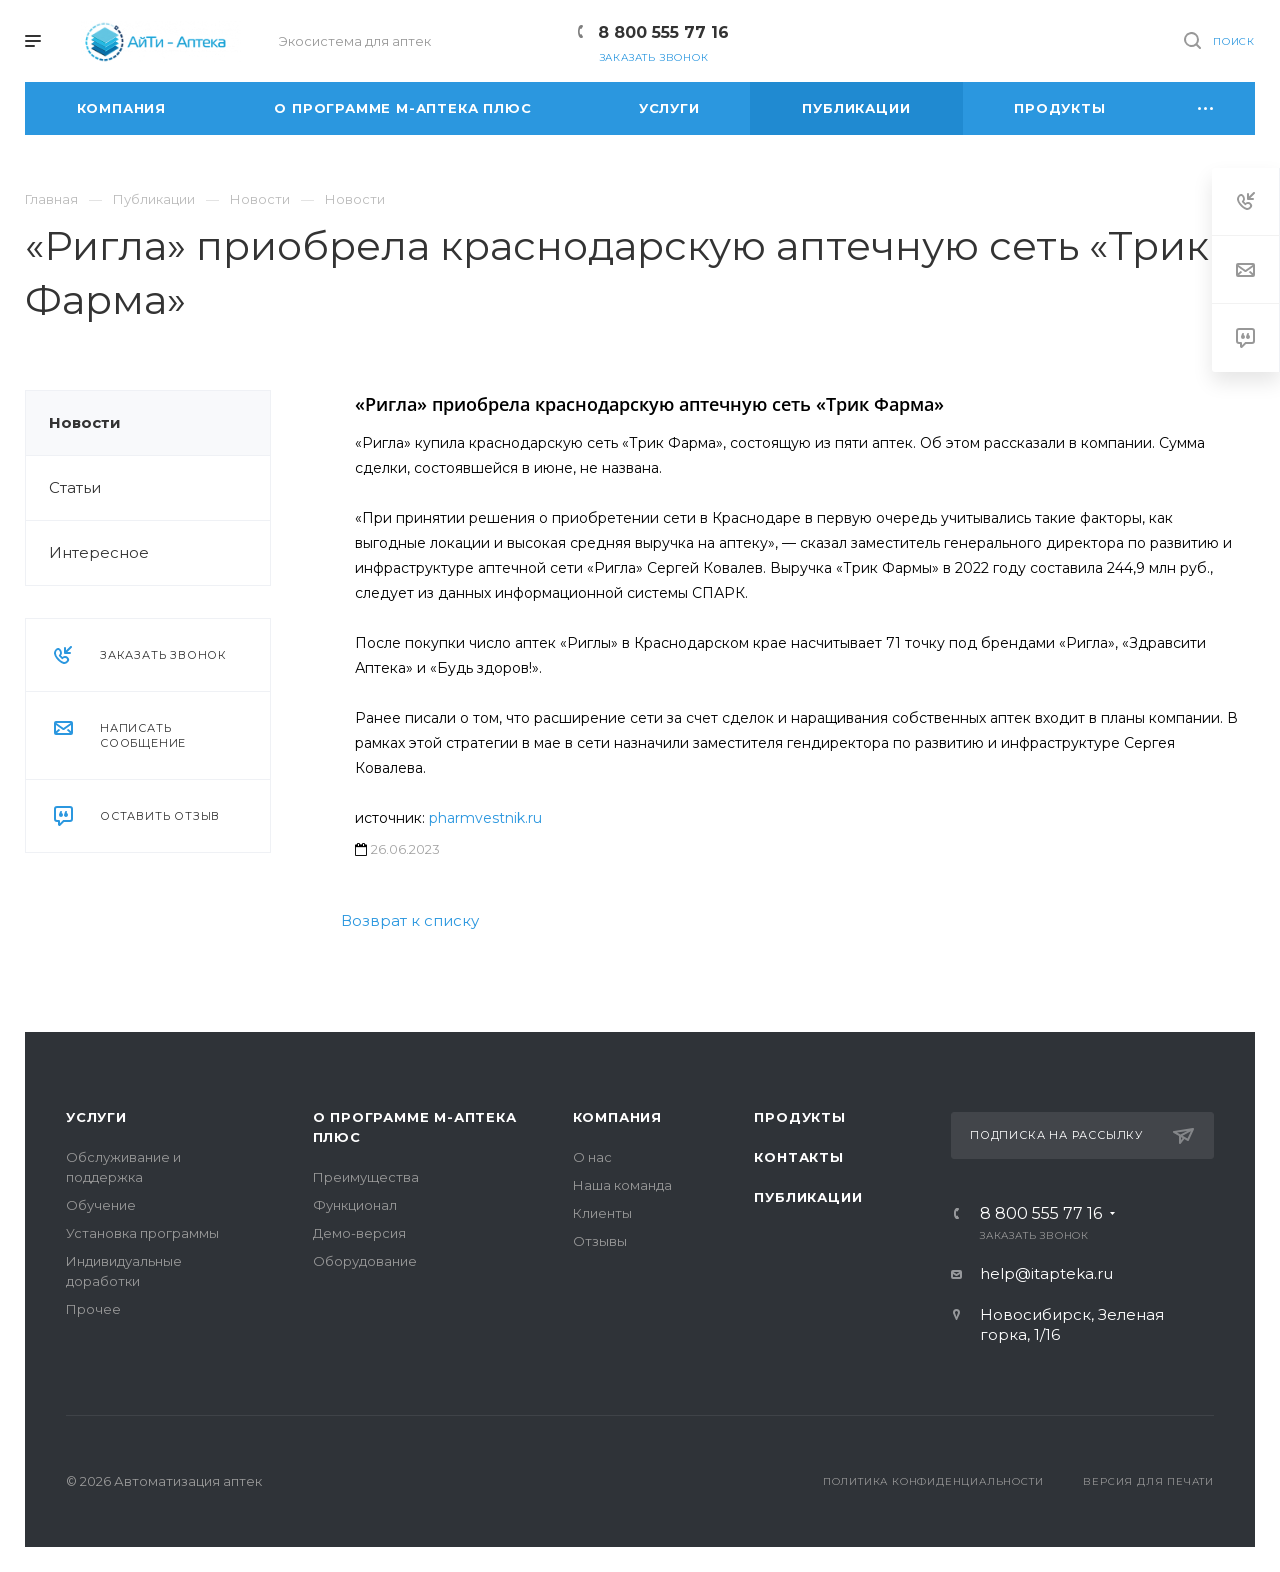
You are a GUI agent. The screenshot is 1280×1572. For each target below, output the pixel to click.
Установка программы (142, 1233)
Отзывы (600, 1241)
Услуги (96, 1117)
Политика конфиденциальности (933, 1481)
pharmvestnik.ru (485, 818)
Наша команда (622, 1185)
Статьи (75, 487)
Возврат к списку (410, 920)
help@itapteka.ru (1046, 1273)
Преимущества (366, 1177)
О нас (592, 1157)
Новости (85, 422)
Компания (617, 1117)
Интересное (99, 552)
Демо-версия (359, 1233)
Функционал (355, 1205)
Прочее (93, 1309)
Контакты (798, 1157)
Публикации (808, 1197)
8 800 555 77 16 (663, 32)
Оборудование (365, 1261)
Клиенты (602, 1213)
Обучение (101, 1205)
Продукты (799, 1117)
